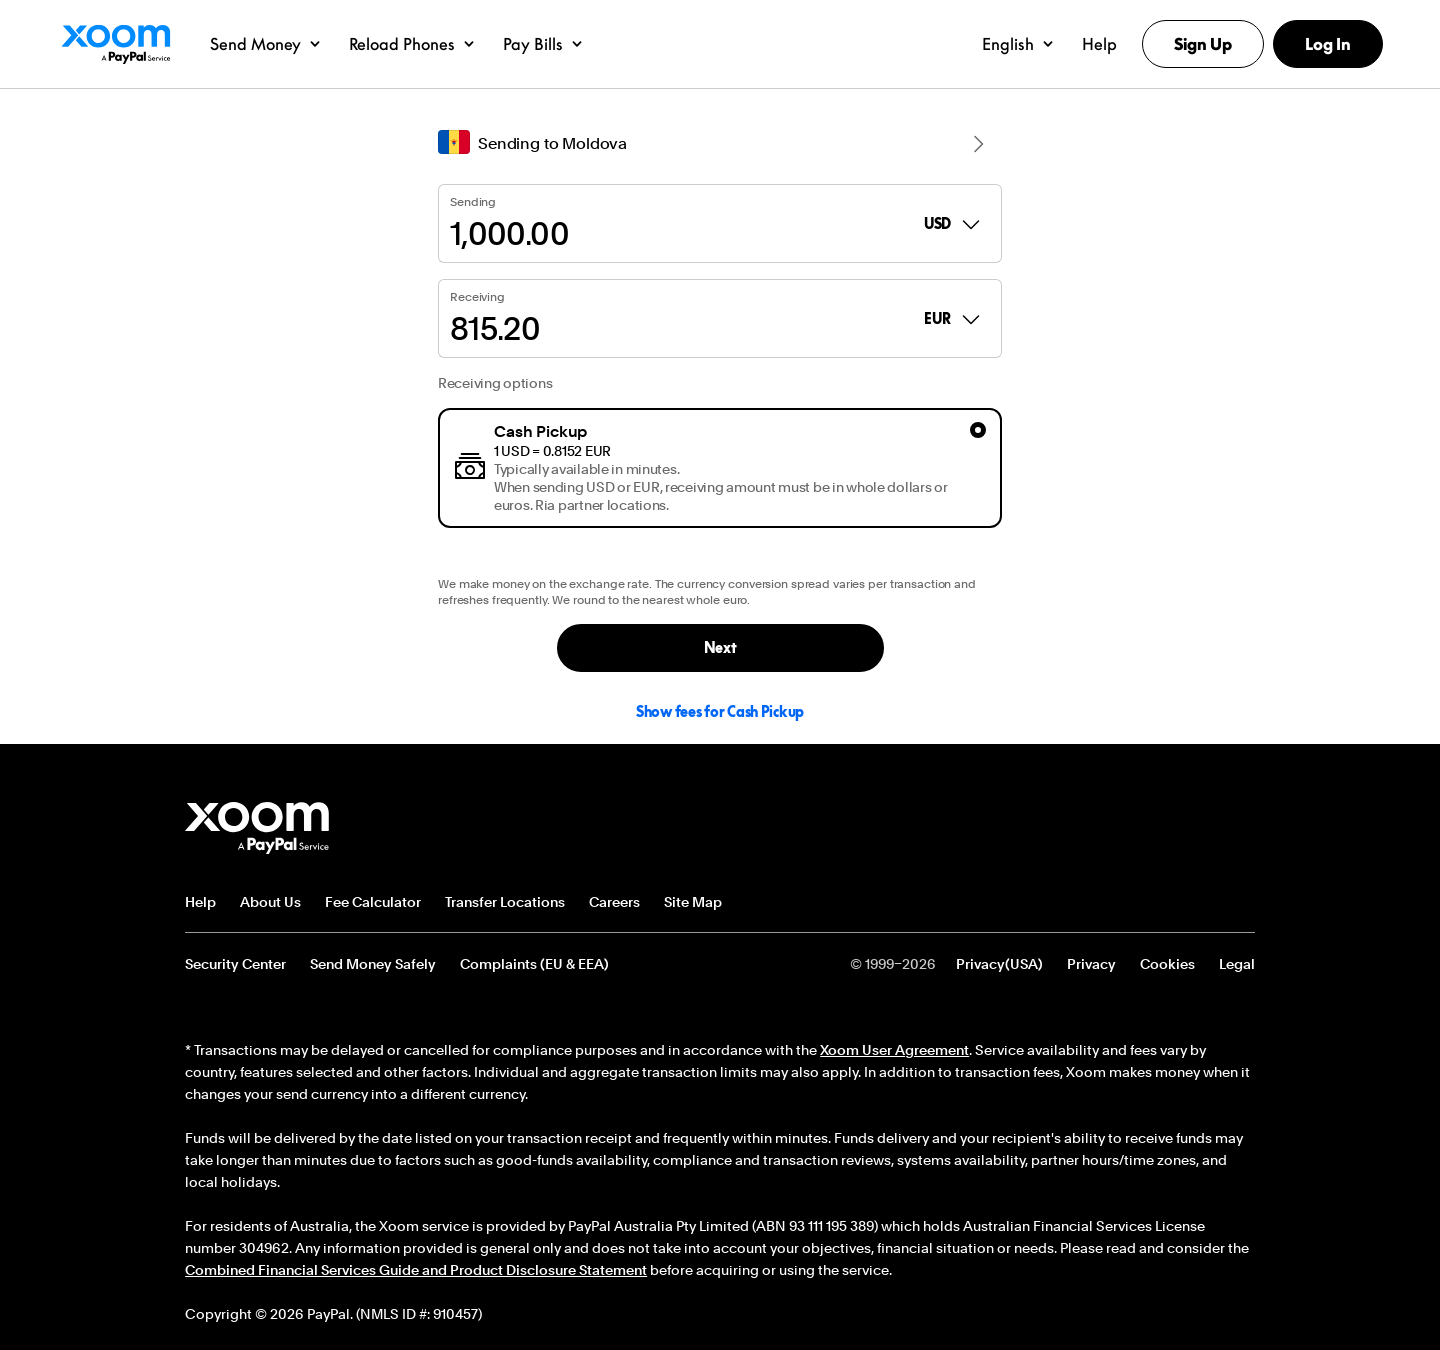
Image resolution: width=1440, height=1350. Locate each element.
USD (953, 224)
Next (720, 647)
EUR (953, 319)
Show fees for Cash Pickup (720, 711)
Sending (473, 202)
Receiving (477, 297)
